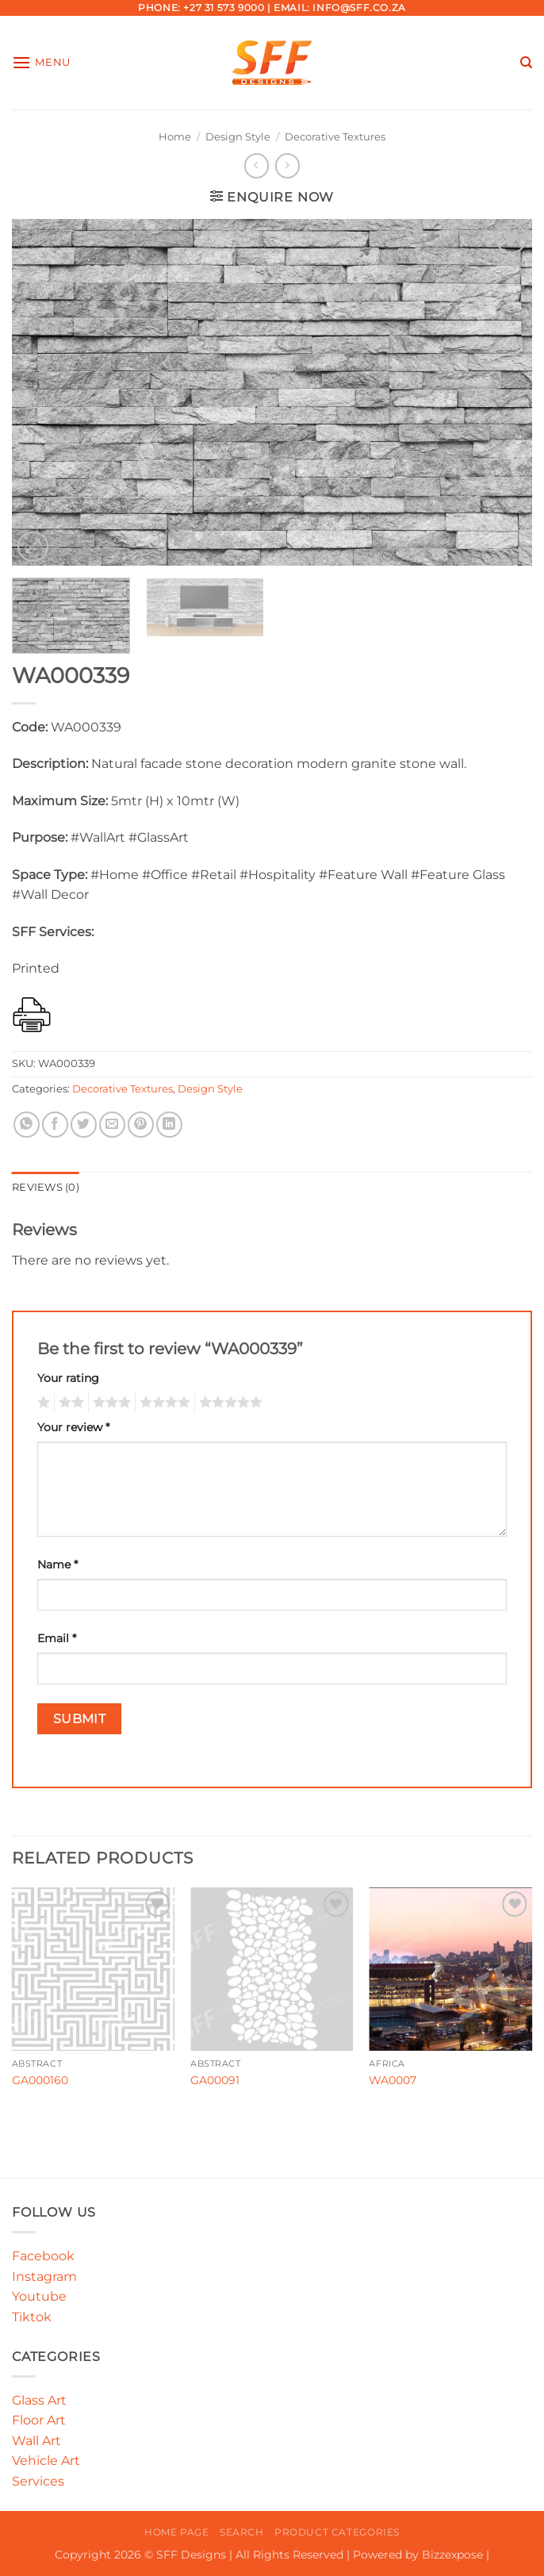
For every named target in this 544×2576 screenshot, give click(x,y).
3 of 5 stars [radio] (109, 1402)
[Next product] (256, 165)
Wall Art (36, 2440)
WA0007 (392, 2080)
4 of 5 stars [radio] (162, 1402)
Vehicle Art (46, 2460)
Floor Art (39, 2420)
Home (175, 137)
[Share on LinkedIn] (169, 1124)
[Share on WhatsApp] (26, 1124)
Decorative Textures (335, 137)
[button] (41, 62)
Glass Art (39, 2400)
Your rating (68, 1378)
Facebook (43, 2255)
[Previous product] (287, 165)
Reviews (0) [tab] (45, 1187)
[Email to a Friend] (112, 1124)
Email (56, 1638)
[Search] (526, 63)
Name (57, 1564)
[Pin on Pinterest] (141, 1124)
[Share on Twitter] (84, 1124)
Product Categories (337, 2532)
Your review (73, 1427)
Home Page (176, 2532)
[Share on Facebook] (55, 1124)
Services (38, 2481)
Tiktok (32, 2317)
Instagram (44, 2276)
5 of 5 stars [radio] (228, 1402)
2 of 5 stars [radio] (69, 1402)
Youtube (39, 2296)
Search (242, 2532)
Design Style (237, 137)
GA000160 (40, 2080)
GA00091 (214, 2080)
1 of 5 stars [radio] (41, 1402)
